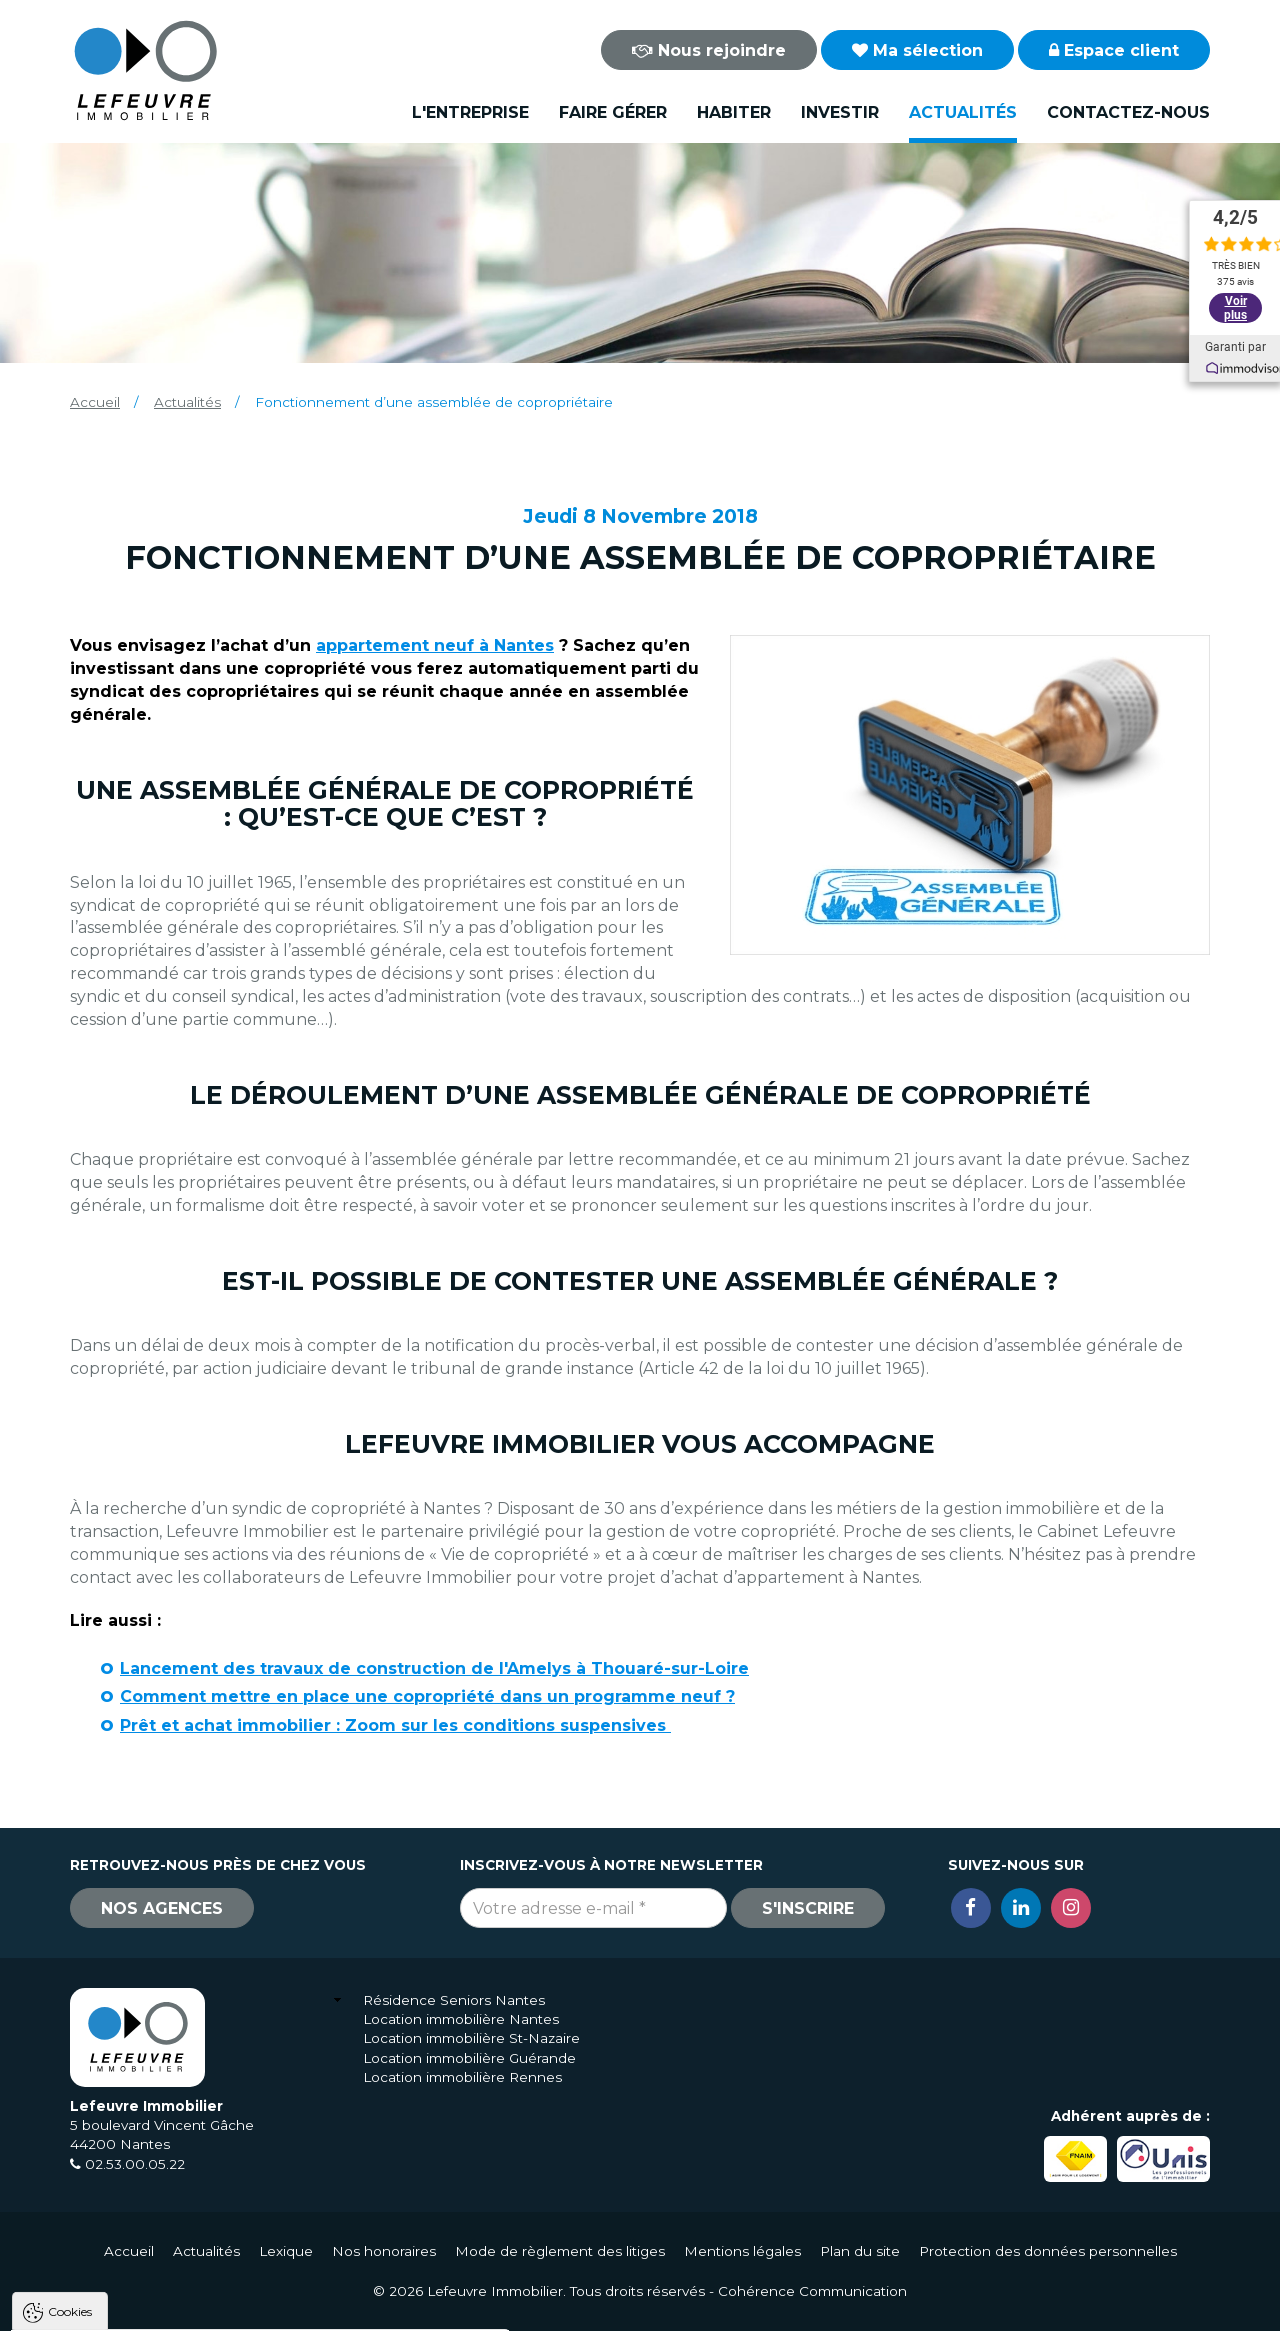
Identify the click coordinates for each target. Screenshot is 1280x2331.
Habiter (734, 112)
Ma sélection (917, 50)
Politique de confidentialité (117, 2258)
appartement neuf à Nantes (435, 645)
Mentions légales (742, 2251)
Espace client (1114, 50)
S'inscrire (808, 1908)
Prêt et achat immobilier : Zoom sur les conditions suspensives (395, 1725)
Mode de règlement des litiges (560, 2251)
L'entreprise (470, 112)
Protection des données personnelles (1048, 2251)
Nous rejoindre (709, 50)
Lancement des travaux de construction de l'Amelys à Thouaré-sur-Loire (434, 1668)
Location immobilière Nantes (461, 2019)
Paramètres (388, 2306)
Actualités (963, 112)
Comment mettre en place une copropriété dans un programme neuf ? (427, 1696)
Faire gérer (613, 112)
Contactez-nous (1128, 112)
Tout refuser (265, 2306)
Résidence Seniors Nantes (454, 2000)
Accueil (95, 402)
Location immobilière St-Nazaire (471, 2038)
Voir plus (1235, 300)
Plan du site (860, 2251)
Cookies (70, 2057)
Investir (840, 112)
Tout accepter (137, 2306)
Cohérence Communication (812, 2291)
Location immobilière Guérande (469, 2058)
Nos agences (162, 1908)
